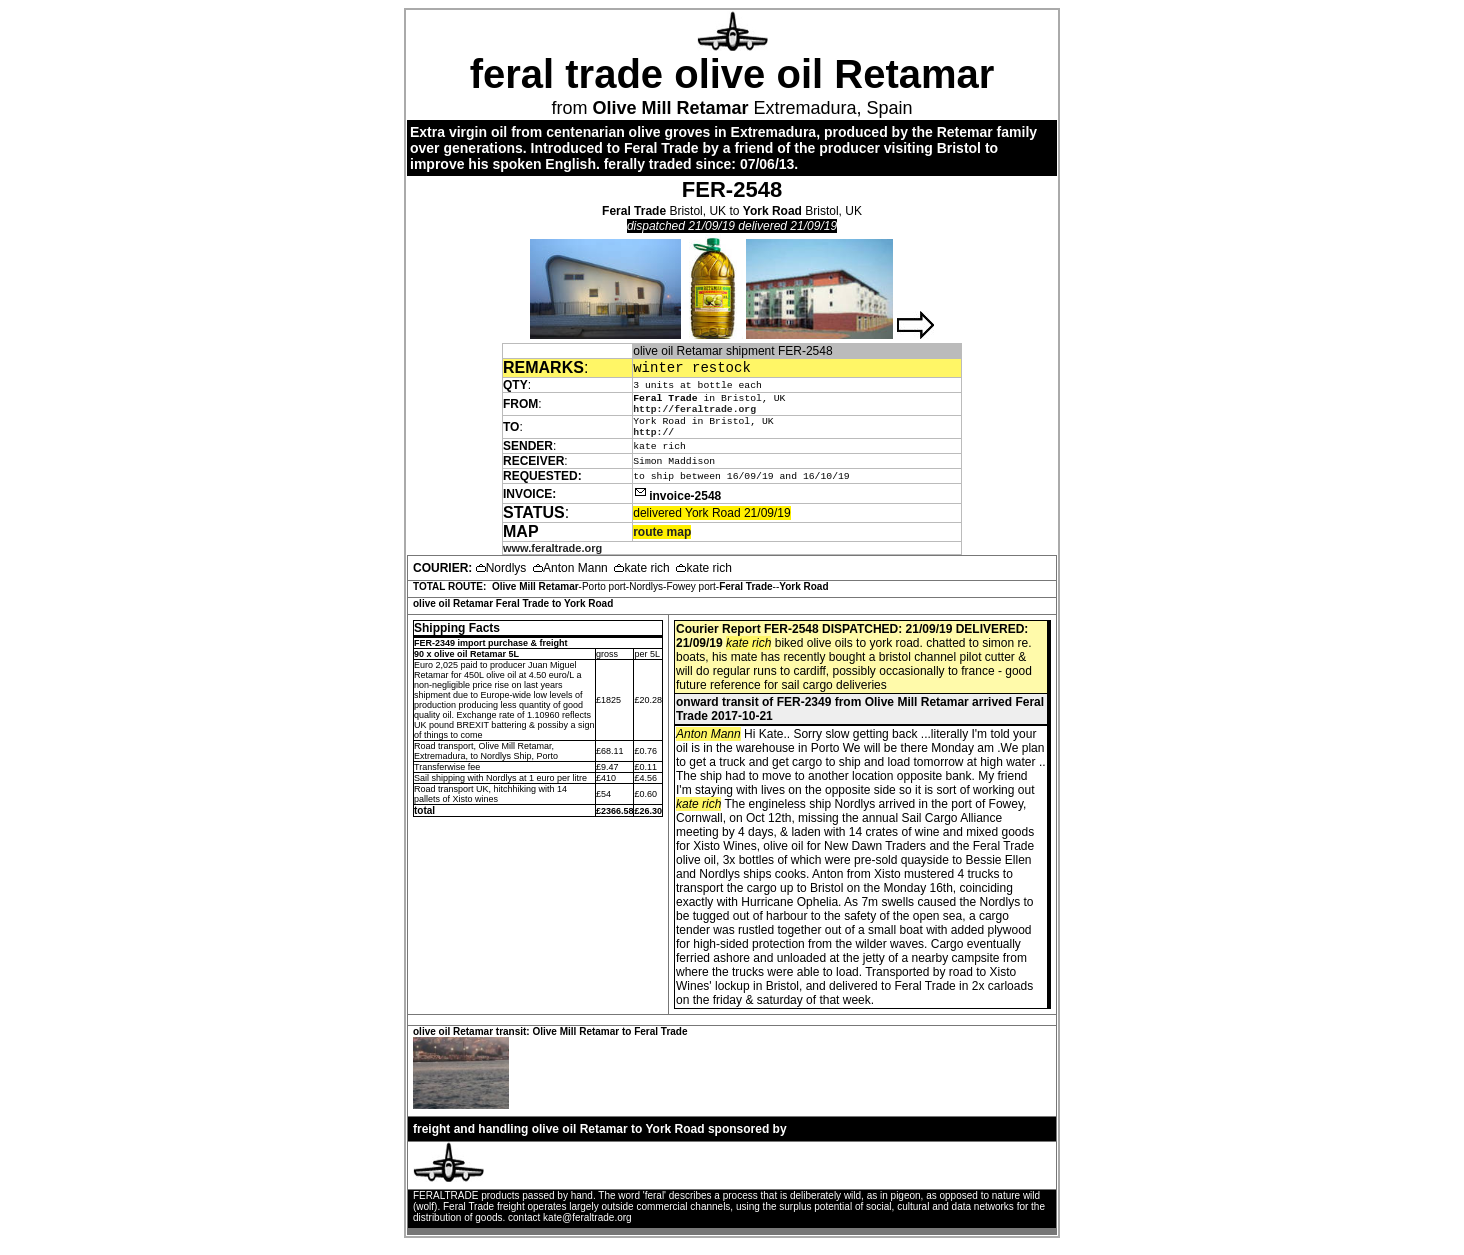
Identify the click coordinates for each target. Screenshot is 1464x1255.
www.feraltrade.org (552, 557)
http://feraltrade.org (694, 413)
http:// (653, 440)
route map (662, 541)
